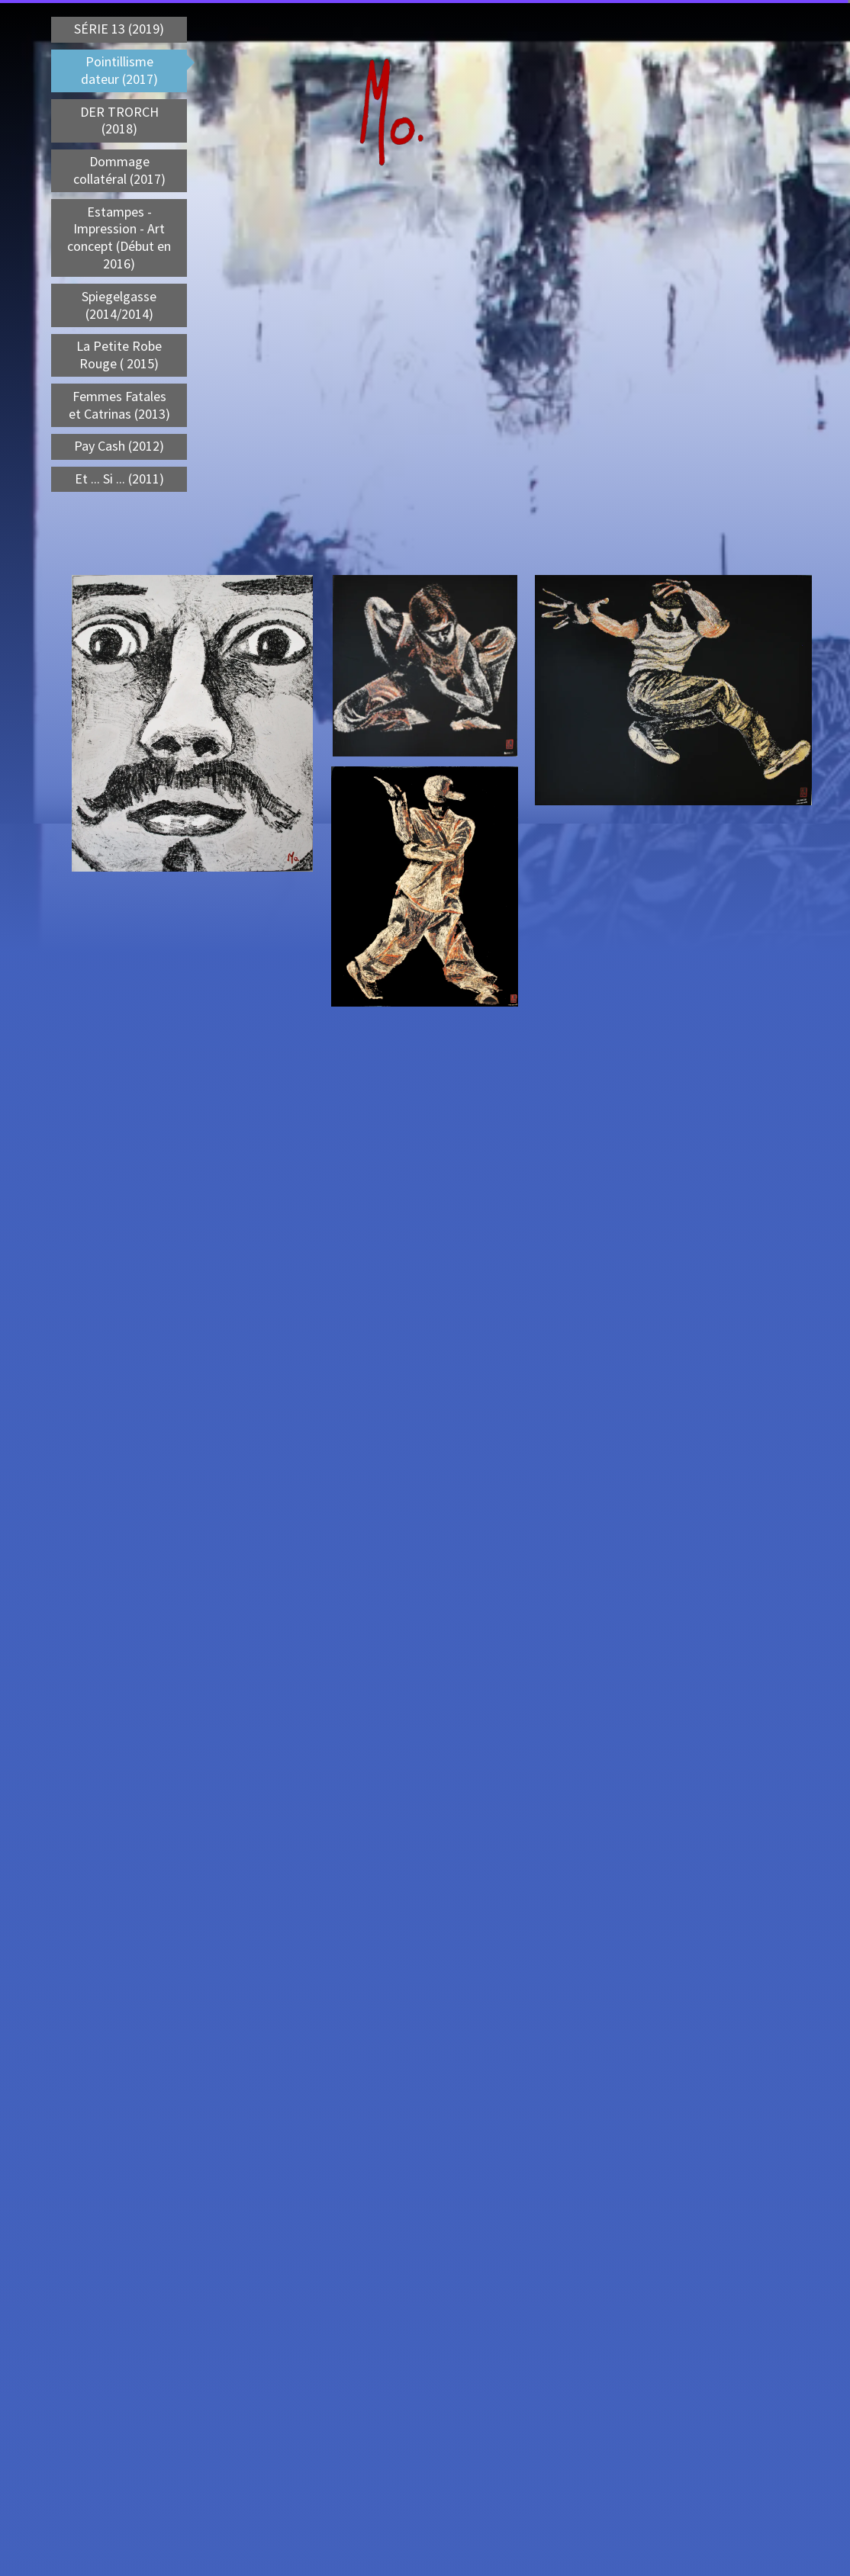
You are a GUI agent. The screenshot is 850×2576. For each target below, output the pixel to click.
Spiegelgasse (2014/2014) (119, 305)
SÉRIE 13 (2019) (119, 28)
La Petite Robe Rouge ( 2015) (119, 354)
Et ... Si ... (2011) (119, 478)
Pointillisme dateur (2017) (119, 70)
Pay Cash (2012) (119, 445)
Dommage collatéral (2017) (119, 170)
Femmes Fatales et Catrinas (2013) (119, 404)
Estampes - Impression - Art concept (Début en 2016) (119, 238)
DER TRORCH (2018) (119, 120)
